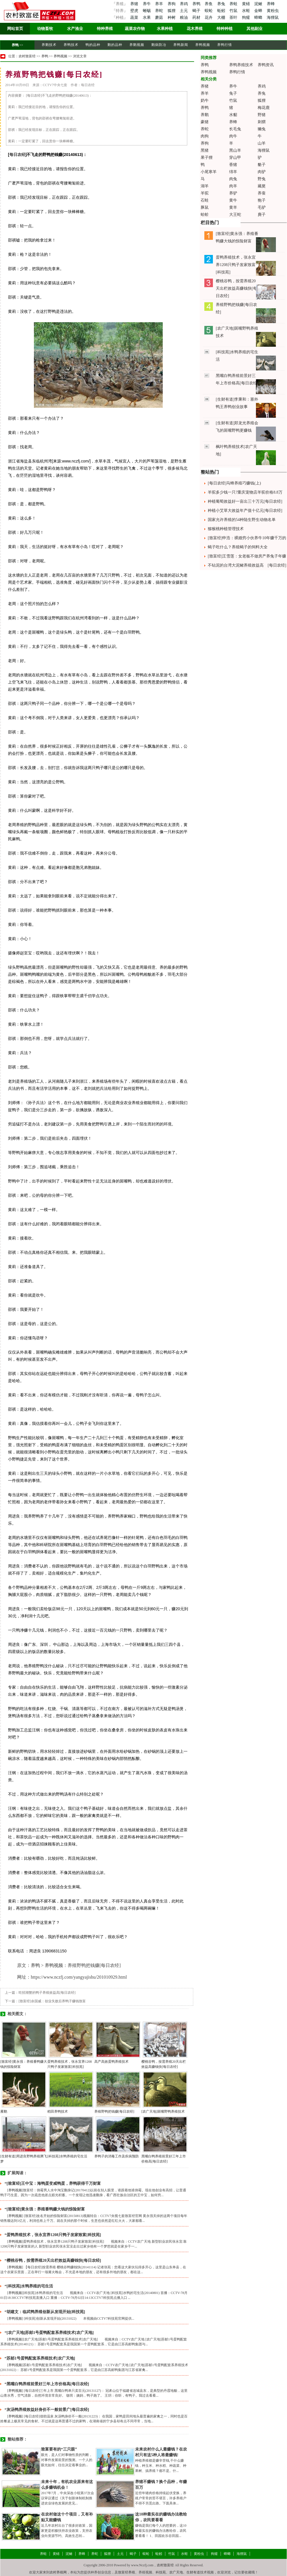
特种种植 (225, 29)
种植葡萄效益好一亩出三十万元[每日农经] (245, 501)
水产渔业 (75, 29)
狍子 (262, 200)
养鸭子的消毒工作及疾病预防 (116, 2156)
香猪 (233, 165)
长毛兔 (235, 129)
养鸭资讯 (266, 65)
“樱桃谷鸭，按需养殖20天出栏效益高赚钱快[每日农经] (53, 2260)
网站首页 (15, 29)
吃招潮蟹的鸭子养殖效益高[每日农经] (47, 1993)
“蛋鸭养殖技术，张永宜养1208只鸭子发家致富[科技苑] (53, 2235)
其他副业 (254, 29)
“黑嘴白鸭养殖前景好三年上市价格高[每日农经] (47, 2384)
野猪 (262, 115)
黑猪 (205, 150)
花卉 (209, 17)
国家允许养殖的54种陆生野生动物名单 (242, 520)
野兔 (262, 179)
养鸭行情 (224, 45)
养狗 (172, 4)
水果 (147, 17)
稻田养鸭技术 (57, 2111)
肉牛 (233, 136)
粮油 (184, 17)
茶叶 (234, 17)
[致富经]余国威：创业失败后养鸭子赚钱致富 (52, 2001)
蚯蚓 (221, 11)
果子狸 (207, 157)
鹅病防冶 (158, 45)
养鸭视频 (202, 45)
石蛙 (205, 200)
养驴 (233, 193)
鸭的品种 (93, 45)
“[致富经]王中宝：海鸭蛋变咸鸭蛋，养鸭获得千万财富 (53, 2183)
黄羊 (233, 207)
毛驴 (262, 207)
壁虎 (134, 11)
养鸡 (184, 4)
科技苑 (161, 2572)
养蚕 (262, 193)
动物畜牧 (45, 29)
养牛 (147, 4)
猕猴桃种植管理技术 (226, 529)
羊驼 (205, 193)
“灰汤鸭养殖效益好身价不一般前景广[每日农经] (47, 2409)
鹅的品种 (114, 45)
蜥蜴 (147, 11)
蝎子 (196, 11)
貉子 (262, 165)
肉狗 (205, 136)
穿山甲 (235, 157)
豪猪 (205, 122)
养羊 (159, 4)
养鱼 (209, 4)
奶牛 (205, 100)
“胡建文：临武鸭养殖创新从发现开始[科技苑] (45, 2312)
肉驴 (262, 172)
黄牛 (233, 200)
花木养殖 (195, 29)
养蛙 (234, 4)
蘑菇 (159, 17)
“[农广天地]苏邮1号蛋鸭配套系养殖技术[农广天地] (49, 2332)
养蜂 (271, 4)
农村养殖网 (58, 2572)
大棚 (221, 17)
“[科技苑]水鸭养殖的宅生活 (29, 2286)
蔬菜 (134, 17)
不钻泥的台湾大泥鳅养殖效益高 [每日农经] (247, 565)
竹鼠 (234, 11)
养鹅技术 (49, 45)
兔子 (233, 93)
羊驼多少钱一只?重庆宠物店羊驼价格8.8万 (245, 492)
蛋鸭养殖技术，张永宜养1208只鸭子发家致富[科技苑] (236, 264)
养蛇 (159, 11)
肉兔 (233, 179)
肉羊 (233, 186)
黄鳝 (246, 4)
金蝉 (258, 11)
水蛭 (246, 11)
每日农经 (17, 154)
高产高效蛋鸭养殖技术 (111, 2062)
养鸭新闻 (180, 45)
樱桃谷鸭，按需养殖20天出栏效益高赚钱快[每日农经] (236, 288)
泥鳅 (258, 4)
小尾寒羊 (209, 172)
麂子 (262, 214)
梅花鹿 (264, 108)
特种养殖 (105, 29)
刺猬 (262, 122)
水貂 (233, 115)
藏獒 (262, 186)
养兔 (221, 4)
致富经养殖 (126, 2572)
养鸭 (196, 4)
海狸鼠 (273, 17)
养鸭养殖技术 (241, 65)
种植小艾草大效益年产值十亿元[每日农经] (245, 510)
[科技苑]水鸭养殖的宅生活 (67, 2156)
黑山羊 (235, 150)
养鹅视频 (136, 45)
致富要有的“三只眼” (59, 2449)
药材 (196, 17)
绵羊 (233, 172)
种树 (172, 17)
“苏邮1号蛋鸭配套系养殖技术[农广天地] (40, 2358)
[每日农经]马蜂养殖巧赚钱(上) (234, 483)
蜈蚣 (209, 11)
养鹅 (205, 115)
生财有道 (193, 2572)
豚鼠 (205, 207)
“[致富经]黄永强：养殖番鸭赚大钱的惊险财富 (45, 2209)
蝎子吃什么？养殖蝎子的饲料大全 (238, 547)
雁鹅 (3, 2111)
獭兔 (262, 129)
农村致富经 (27, 56)
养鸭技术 (71, 45)
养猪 (134, 4)
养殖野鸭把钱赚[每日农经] (114, 2111)
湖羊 (205, 186)
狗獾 (246, 17)
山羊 (262, 143)
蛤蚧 (205, 214)
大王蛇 (235, 214)
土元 (184, 11)
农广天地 (176, 2572)
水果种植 (165, 29)
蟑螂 (258, 17)
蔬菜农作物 (135, 29)
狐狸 (172, 11)
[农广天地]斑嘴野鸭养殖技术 (163, 2111)
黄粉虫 (273, 11)
